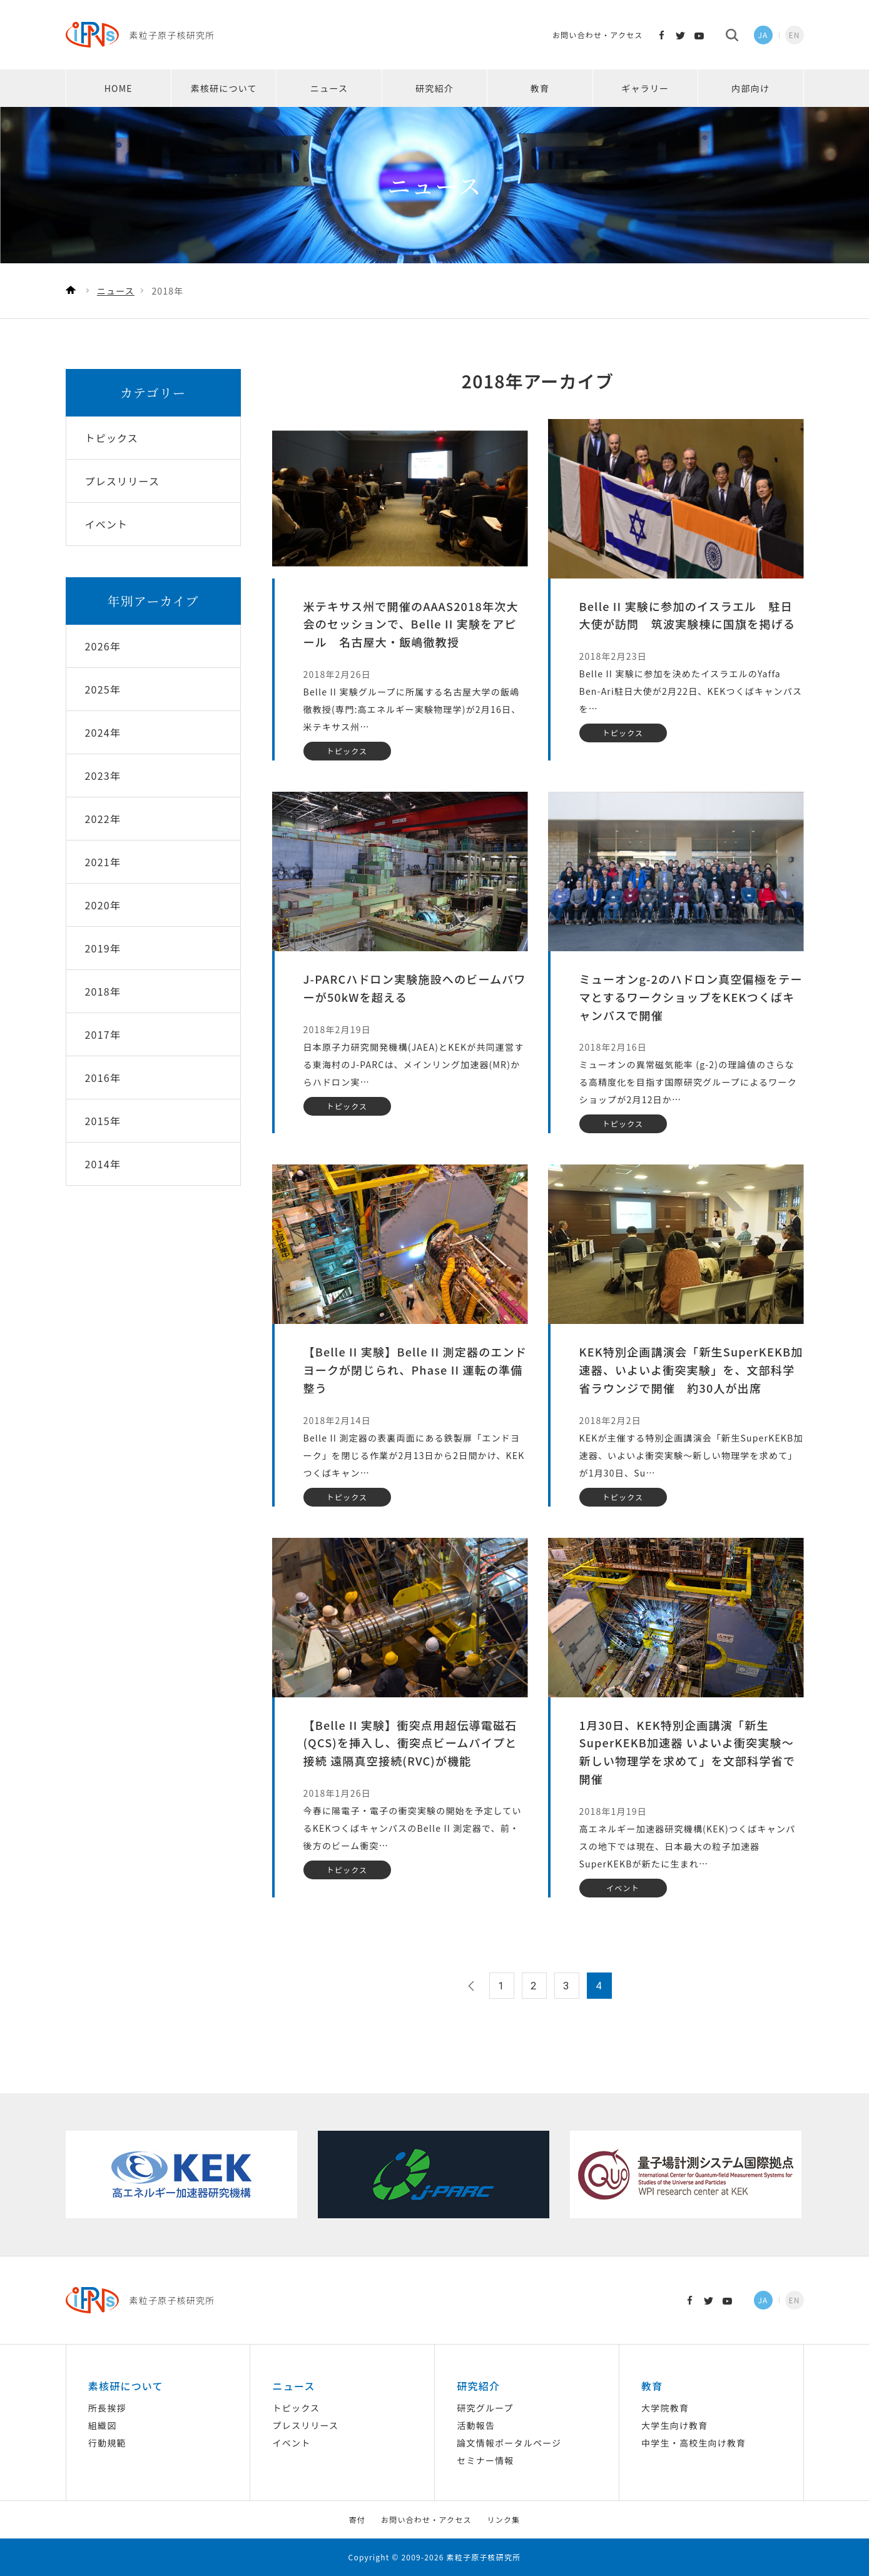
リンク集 (504, 2519)
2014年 (103, 1163)
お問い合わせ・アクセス (597, 34)
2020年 (103, 904)
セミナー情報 (485, 2460)
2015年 (103, 1120)
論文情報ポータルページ (509, 2443)
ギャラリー (645, 88)
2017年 (103, 1034)
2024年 (103, 732)
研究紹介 (434, 88)
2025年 (103, 689)
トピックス (296, 2408)
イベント (292, 2443)
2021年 (103, 861)
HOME (118, 88)
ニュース (329, 88)
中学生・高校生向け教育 (693, 2443)
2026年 (103, 646)
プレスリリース (306, 2425)
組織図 (102, 2425)
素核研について (224, 88)
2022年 (103, 818)
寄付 (357, 2519)
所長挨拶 (107, 2408)
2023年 (103, 775)
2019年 (103, 948)
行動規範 (107, 2443)
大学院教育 (665, 2408)
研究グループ (485, 2408)
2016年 (103, 1077)
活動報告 (476, 2425)
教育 (540, 88)
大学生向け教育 (674, 2425)
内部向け (750, 88)
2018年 (103, 991)
